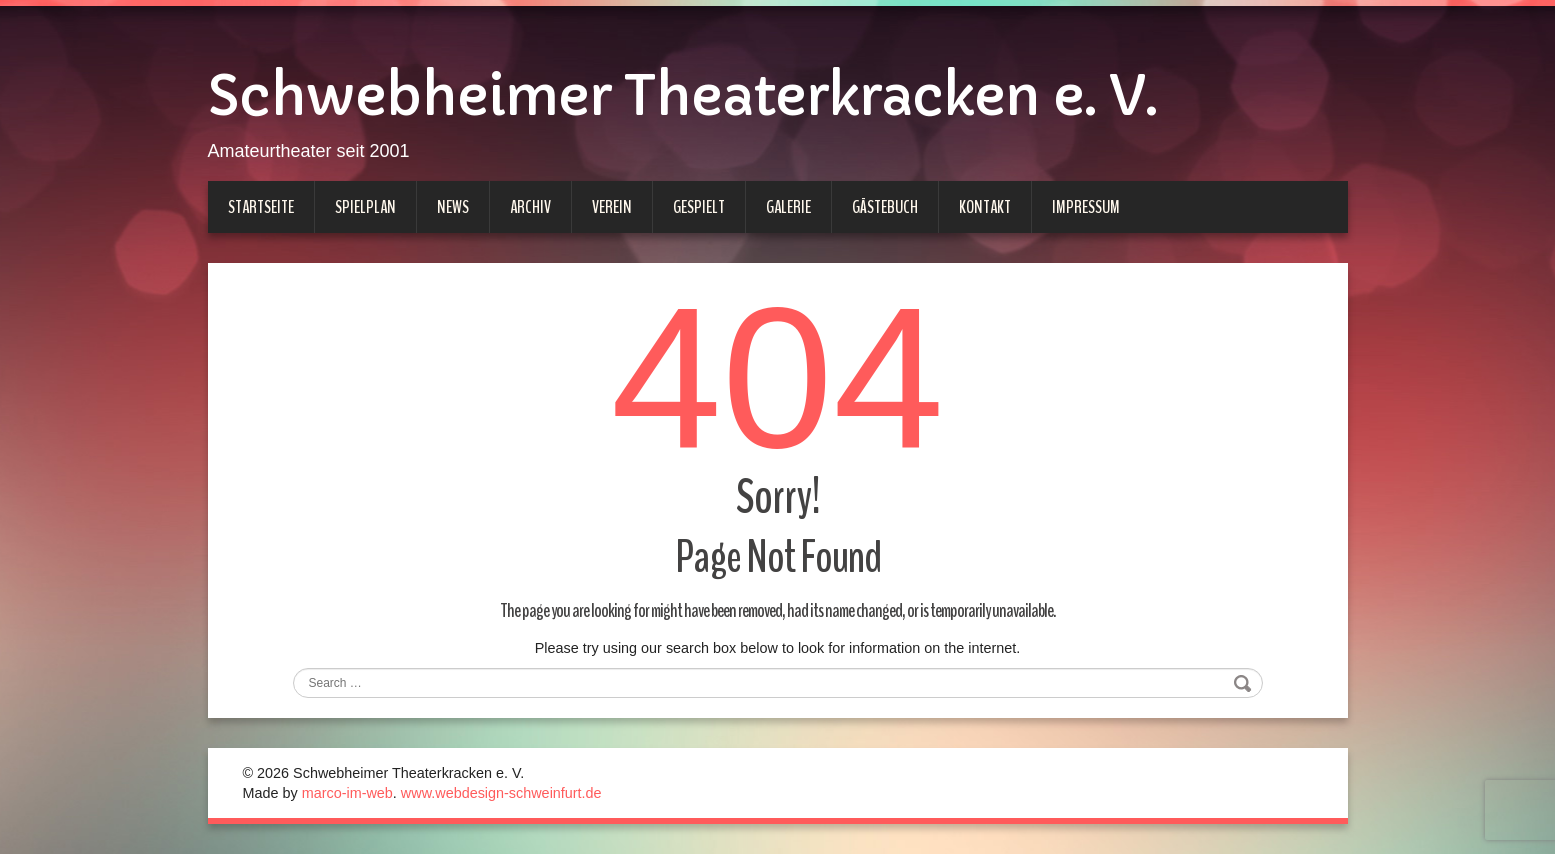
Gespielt (699, 207)
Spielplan (365, 207)
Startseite (261, 207)
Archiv (530, 207)
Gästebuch (885, 207)
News (453, 207)
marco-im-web (347, 793)
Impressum (1086, 207)
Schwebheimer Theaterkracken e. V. (682, 96)
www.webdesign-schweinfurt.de (501, 793)
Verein (612, 207)
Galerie (788, 207)
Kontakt (985, 207)
